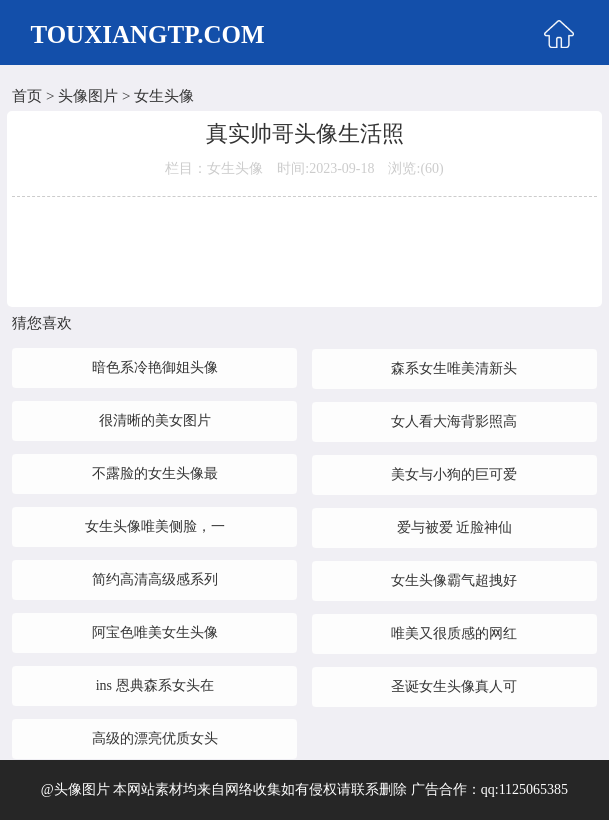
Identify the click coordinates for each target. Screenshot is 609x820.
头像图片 (88, 96)
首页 (27, 96)
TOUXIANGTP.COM (147, 34)
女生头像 (164, 96)
